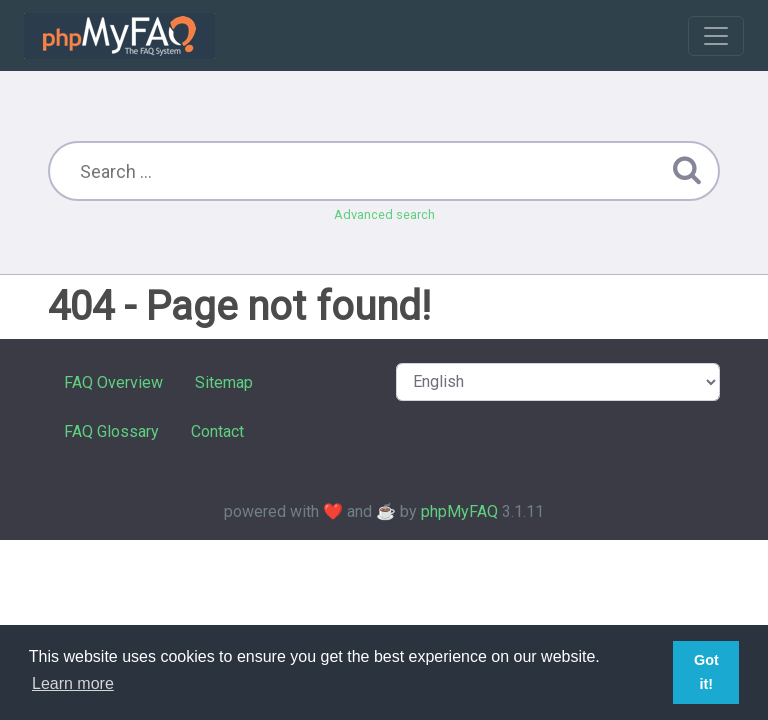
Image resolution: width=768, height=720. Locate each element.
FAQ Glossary (111, 431)
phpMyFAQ (459, 511)
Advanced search (384, 214)
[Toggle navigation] (716, 36)
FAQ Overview (113, 382)
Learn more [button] (73, 683)
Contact (217, 431)
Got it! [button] (706, 672)
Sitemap (224, 382)
